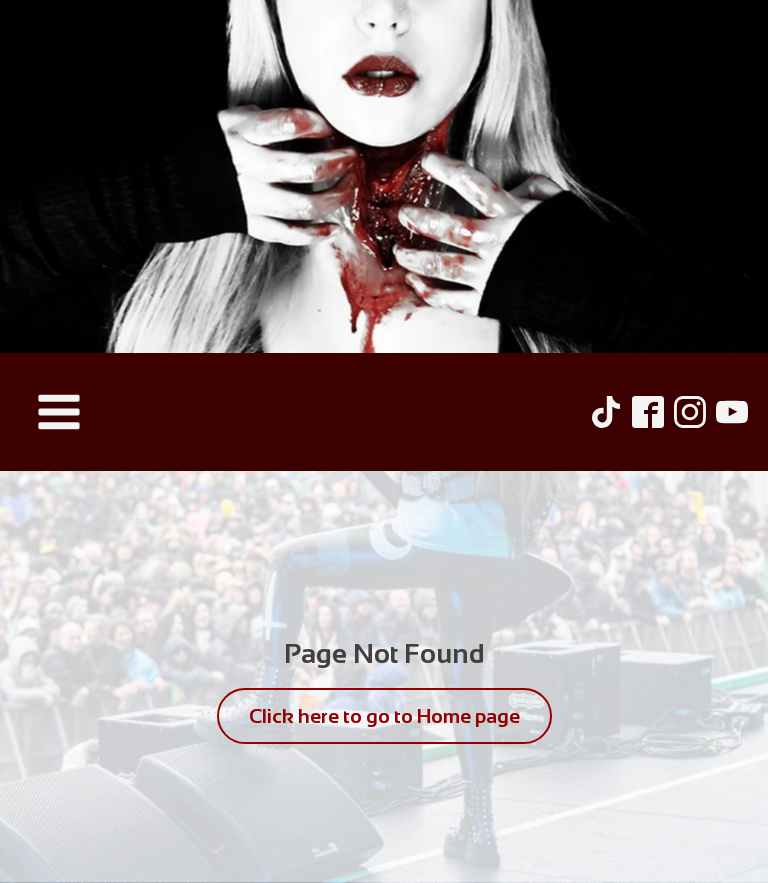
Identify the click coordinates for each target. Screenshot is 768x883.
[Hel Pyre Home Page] (384, 176)
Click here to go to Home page (384, 716)
